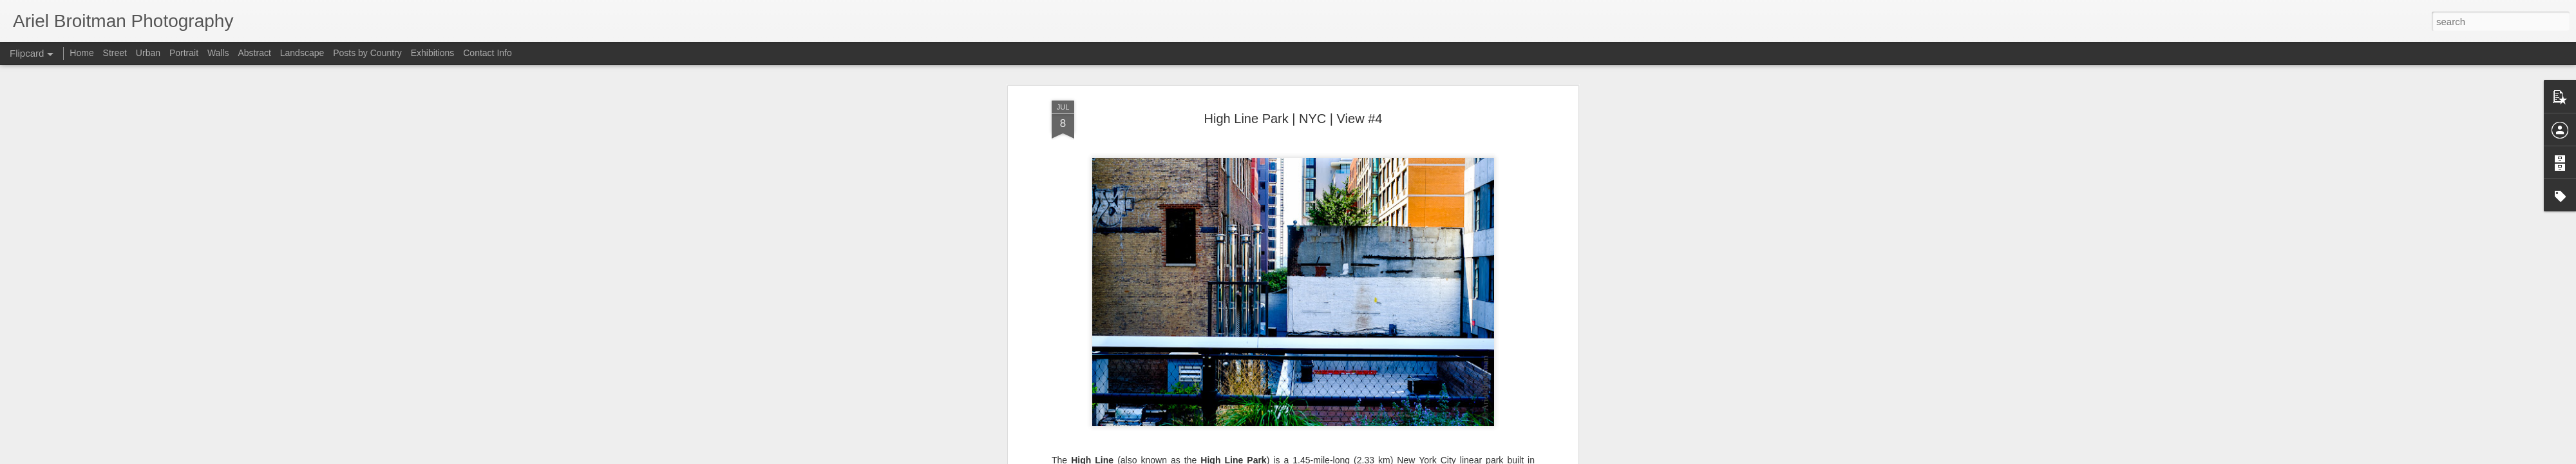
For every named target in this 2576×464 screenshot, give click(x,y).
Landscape (302, 53)
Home (81, 53)
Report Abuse (1522, 457)
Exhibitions (433, 53)
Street (115, 53)
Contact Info (487, 53)
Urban (148, 53)
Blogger (1485, 457)
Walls (218, 53)
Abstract (254, 53)
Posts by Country (367, 53)
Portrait (183, 53)
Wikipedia (1092, 432)
